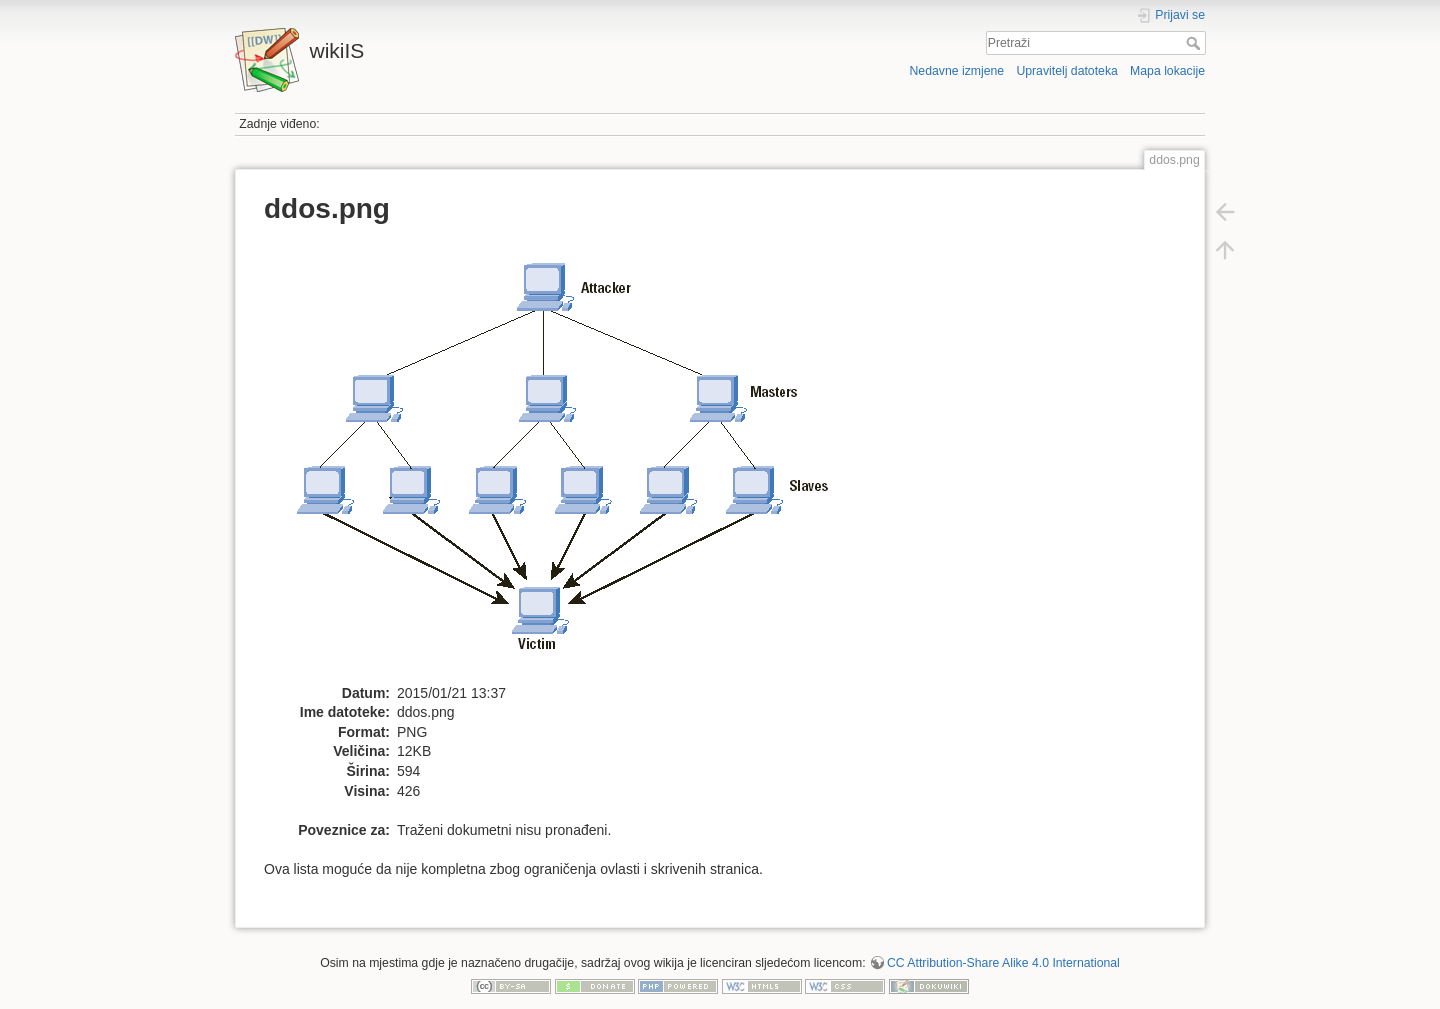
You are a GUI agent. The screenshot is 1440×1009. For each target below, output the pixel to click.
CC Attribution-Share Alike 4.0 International (1003, 963)
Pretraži (1195, 43)
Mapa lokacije (1167, 71)
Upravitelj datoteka (1066, 71)
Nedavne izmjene (956, 71)
